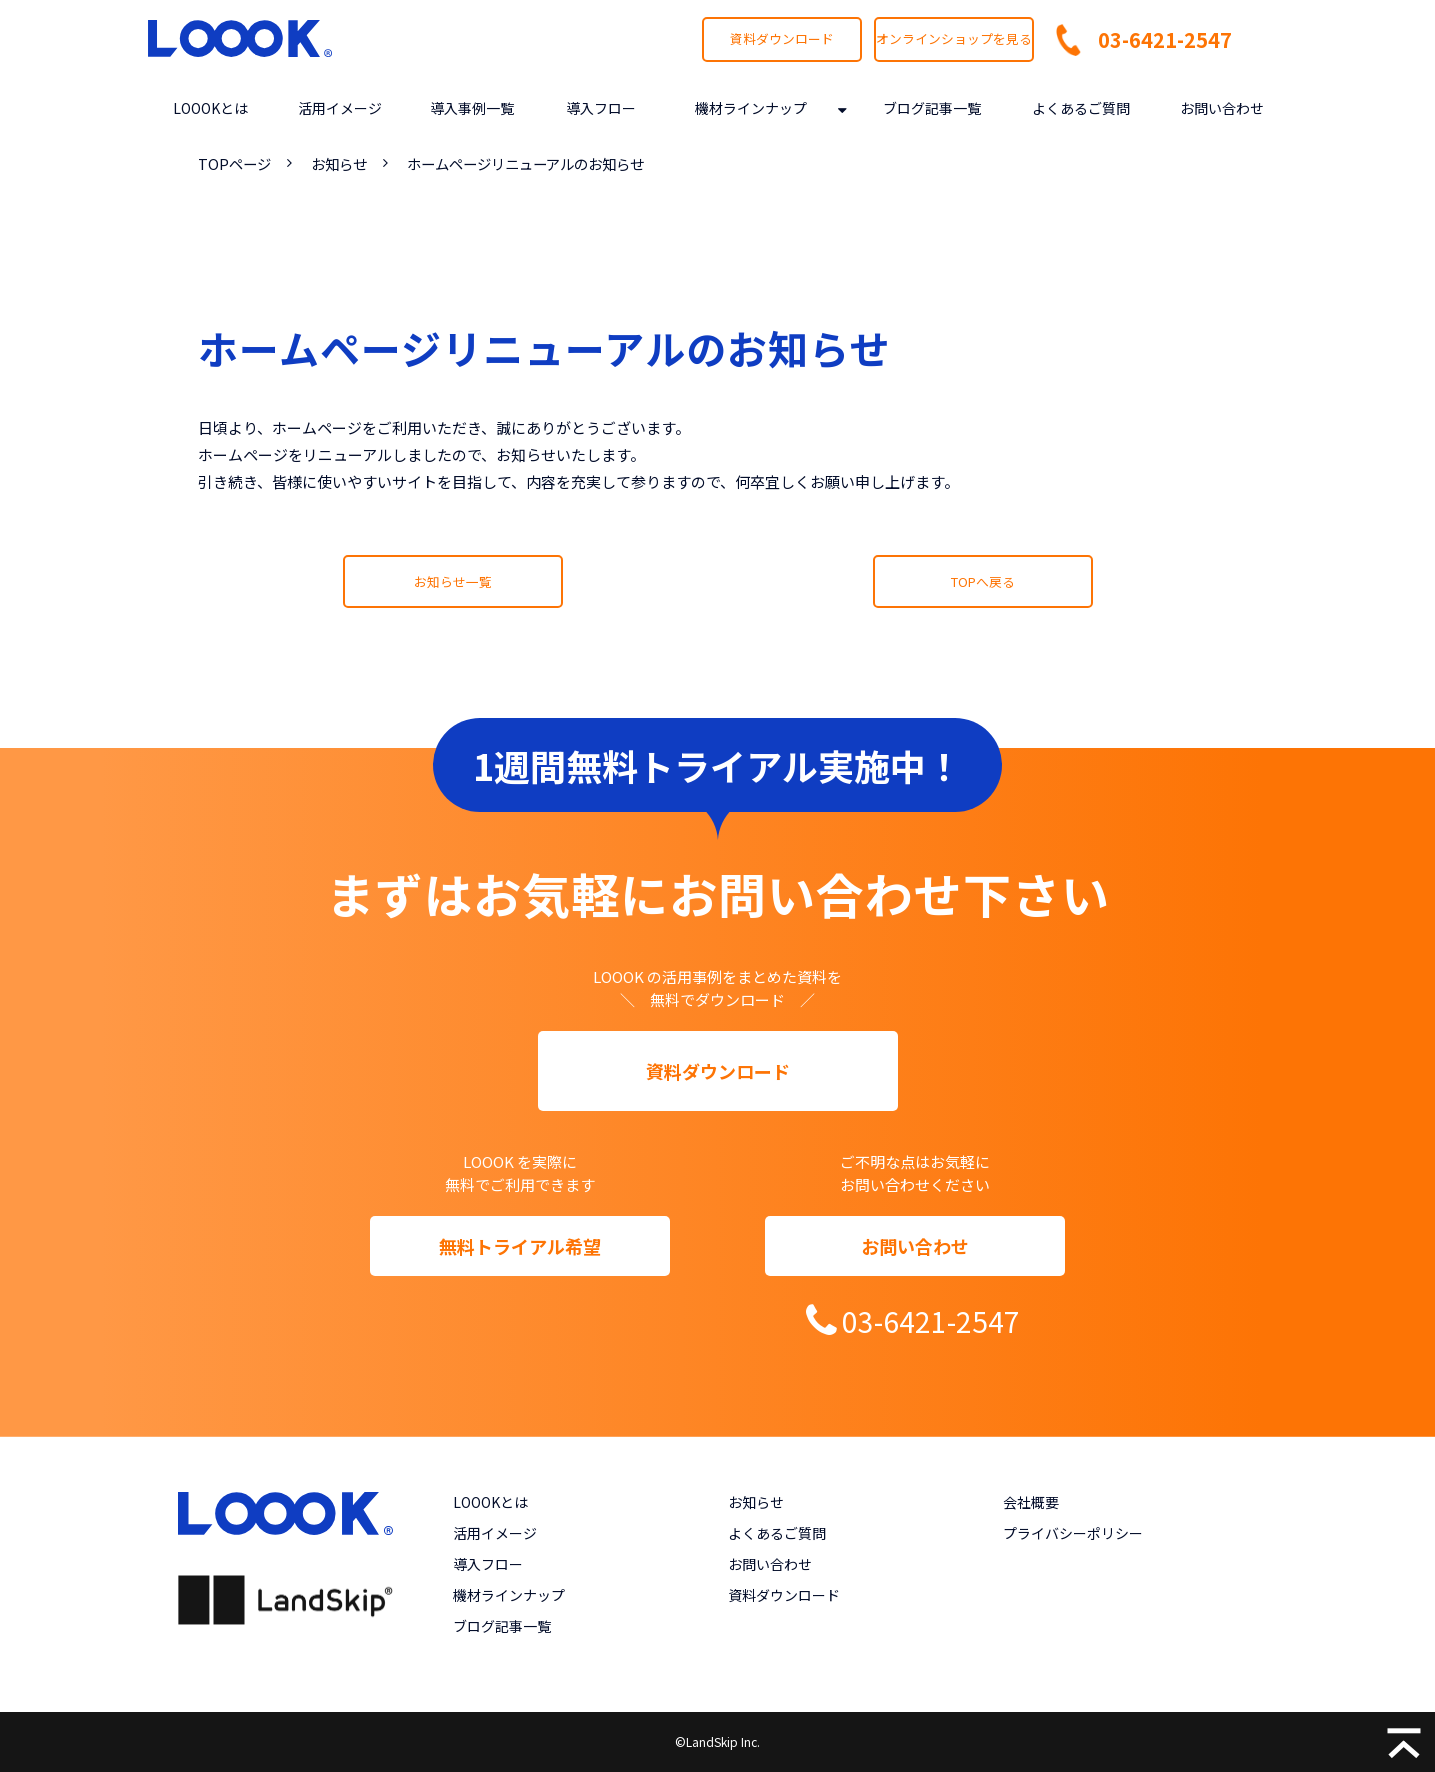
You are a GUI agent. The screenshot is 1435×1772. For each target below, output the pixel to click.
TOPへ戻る (983, 581)
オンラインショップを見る (954, 38)
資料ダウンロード (782, 38)
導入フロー (601, 108)
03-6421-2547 (1165, 39)
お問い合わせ (1222, 108)
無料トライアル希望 (520, 1246)
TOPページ (234, 163)
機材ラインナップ (751, 108)
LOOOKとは (210, 108)
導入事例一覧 (472, 108)
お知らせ (339, 163)
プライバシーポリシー (1073, 1533)
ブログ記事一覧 (932, 108)
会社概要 (1031, 1502)
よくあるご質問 (1081, 108)
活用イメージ (340, 108)
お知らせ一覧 (453, 581)
